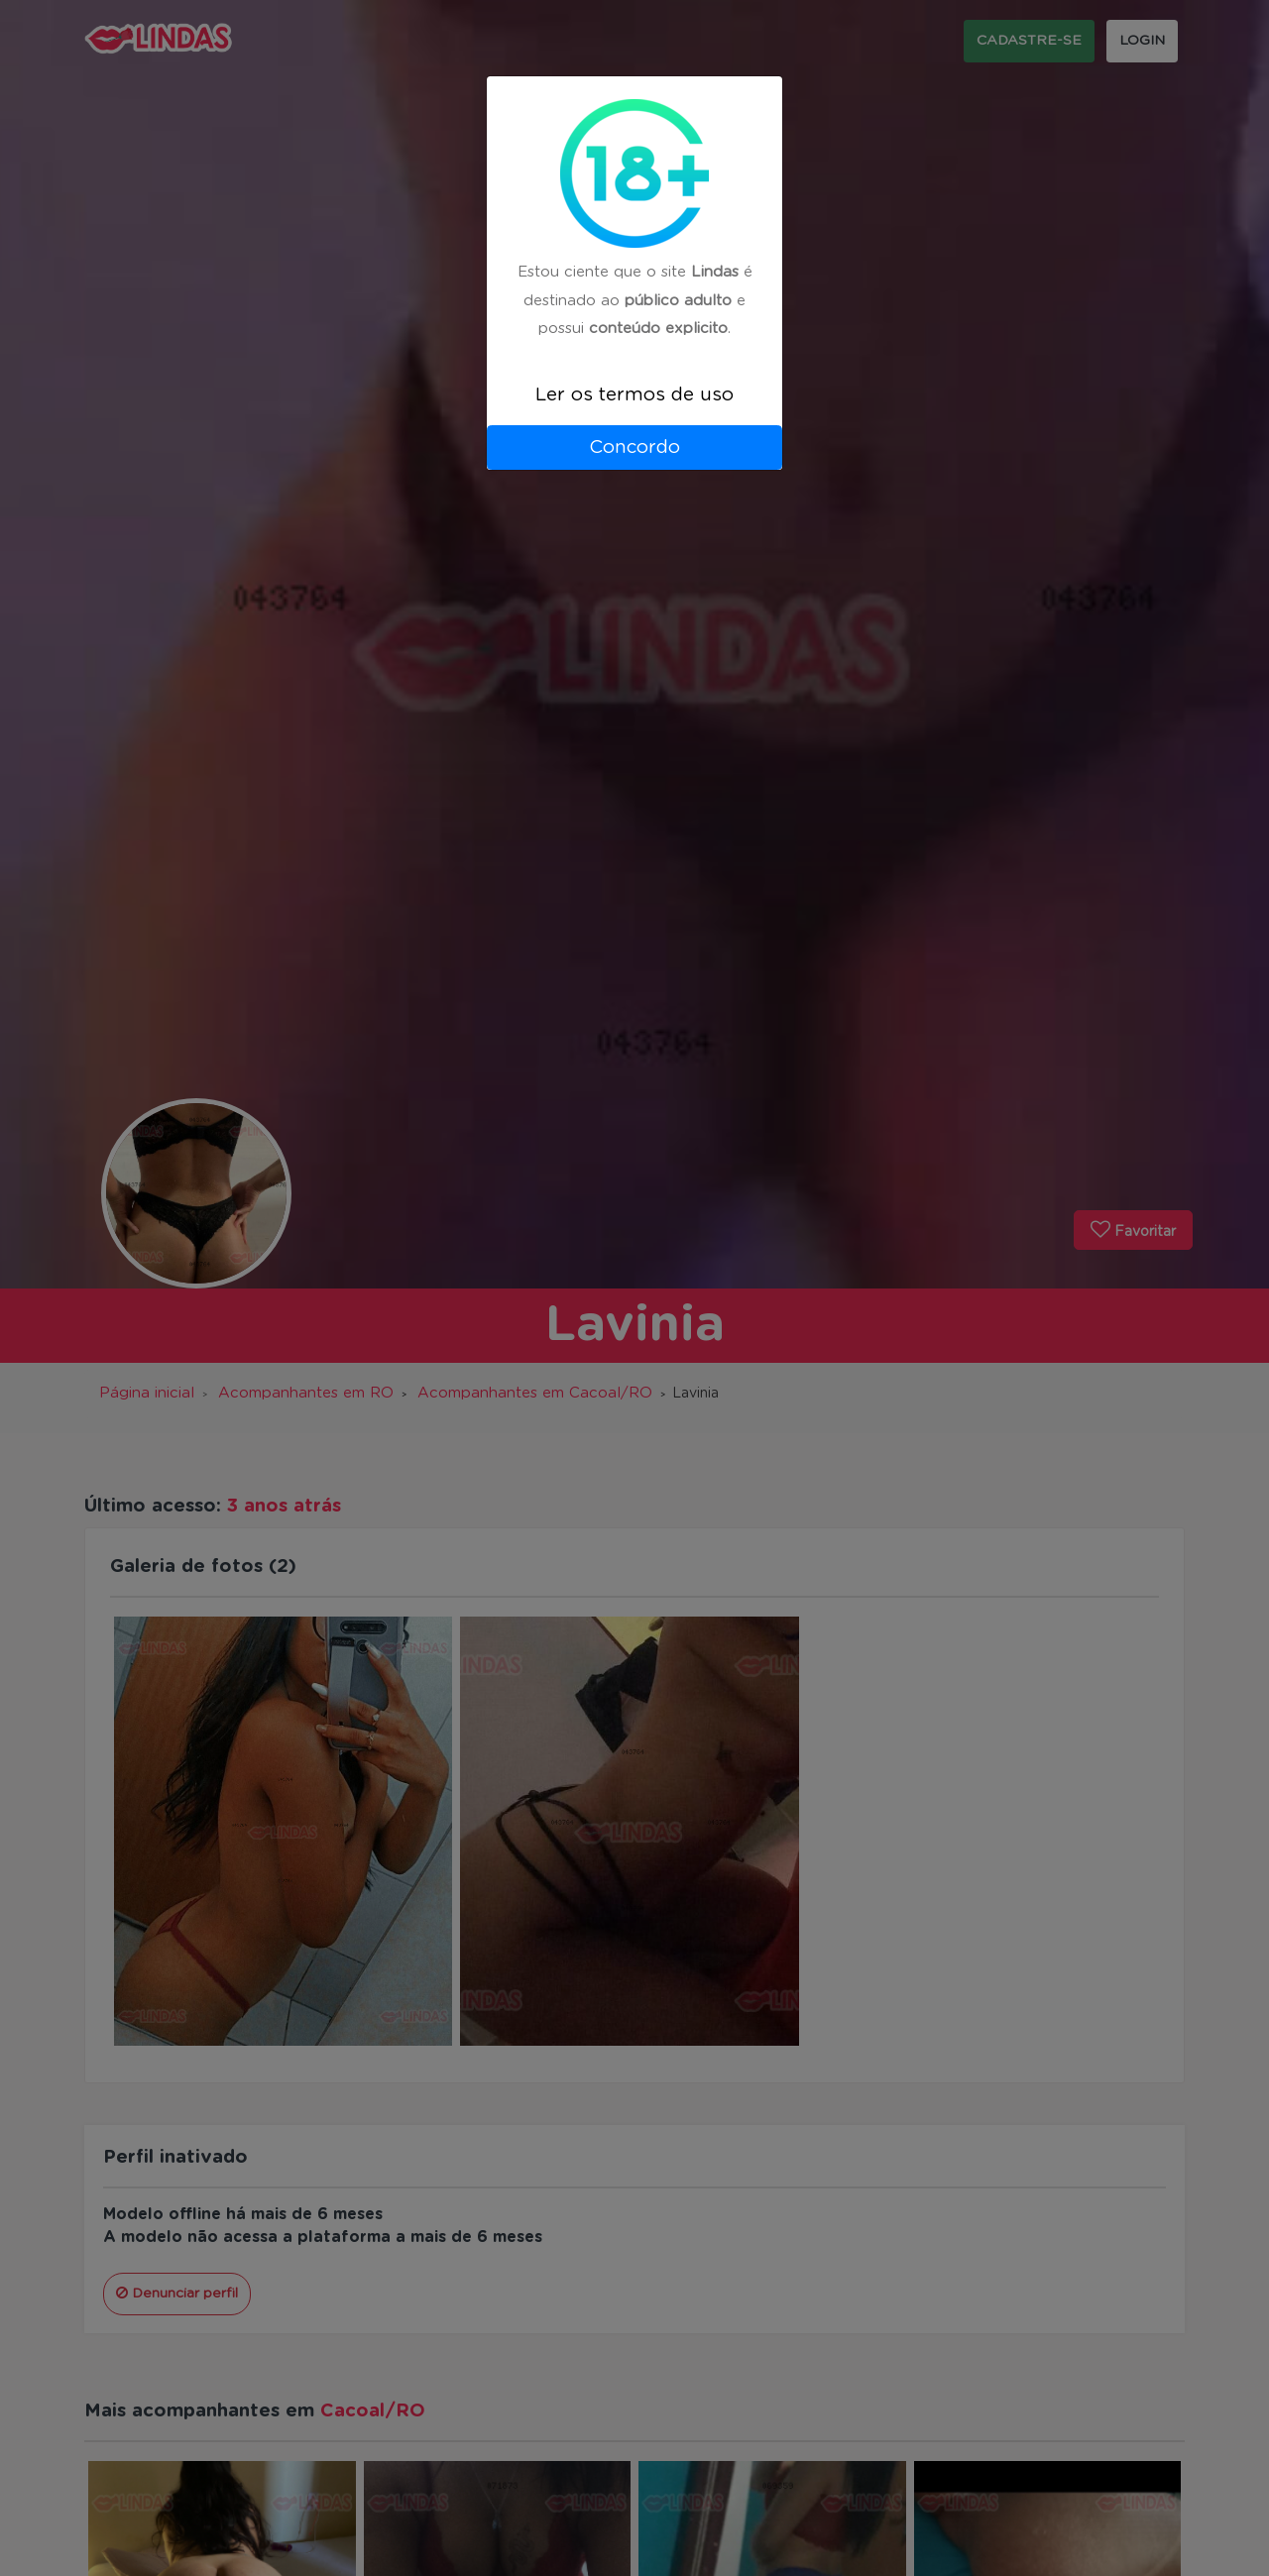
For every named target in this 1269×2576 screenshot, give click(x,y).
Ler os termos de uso (634, 395)
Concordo (634, 447)
